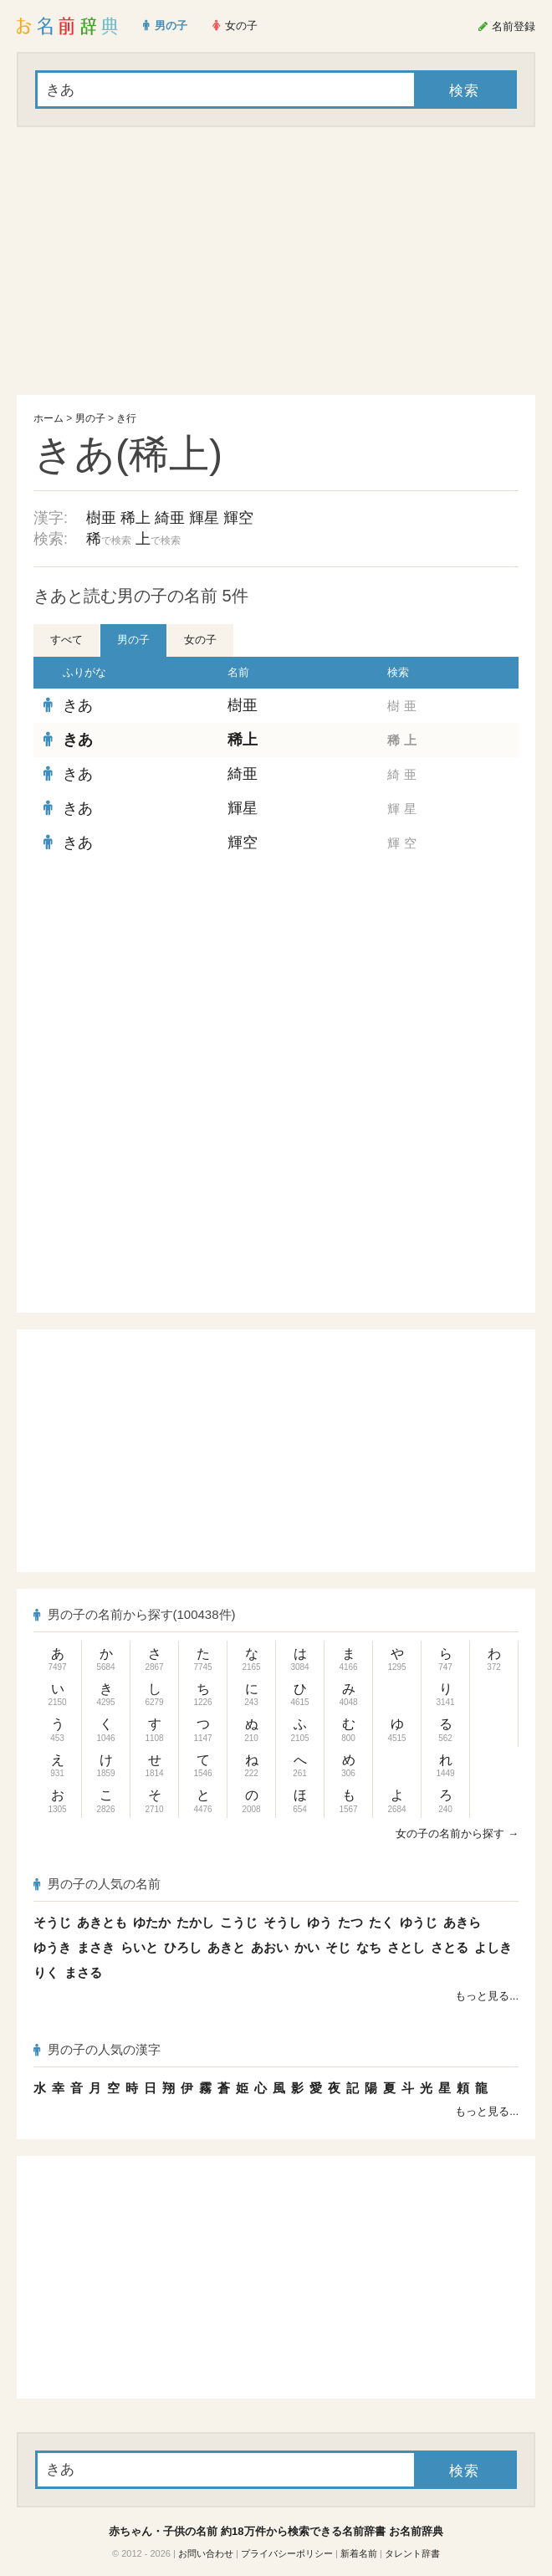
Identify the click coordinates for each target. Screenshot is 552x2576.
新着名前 (358, 2553)
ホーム (48, 418)
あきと (226, 1947)
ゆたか (152, 1922)
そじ (337, 1947)
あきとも (102, 1922)
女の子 (200, 639)
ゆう (319, 1922)
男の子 (90, 418)
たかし (195, 1922)
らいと (139, 1947)
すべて (66, 639)
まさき (96, 1947)
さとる (449, 1947)
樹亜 (101, 518)
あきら (462, 1922)
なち (368, 1947)
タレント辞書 (412, 2553)
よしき (493, 1947)
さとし (406, 1947)
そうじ (52, 1922)
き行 (126, 418)
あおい (270, 1947)
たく (381, 1922)
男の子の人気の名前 (97, 1884)
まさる (83, 1972)
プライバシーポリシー (287, 2553)
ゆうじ (418, 1922)
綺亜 (170, 518)
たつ (350, 1922)
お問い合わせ (205, 2553)
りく (46, 1972)
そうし (282, 1922)
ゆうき (52, 1947)
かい (306, 1947)
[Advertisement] (276, 261)
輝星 (204, 518)
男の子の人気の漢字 (97, 2049)
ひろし (183, 1947)
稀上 (135, 518)
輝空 (238, 518)
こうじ (239, 1922)
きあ (78, 705)
